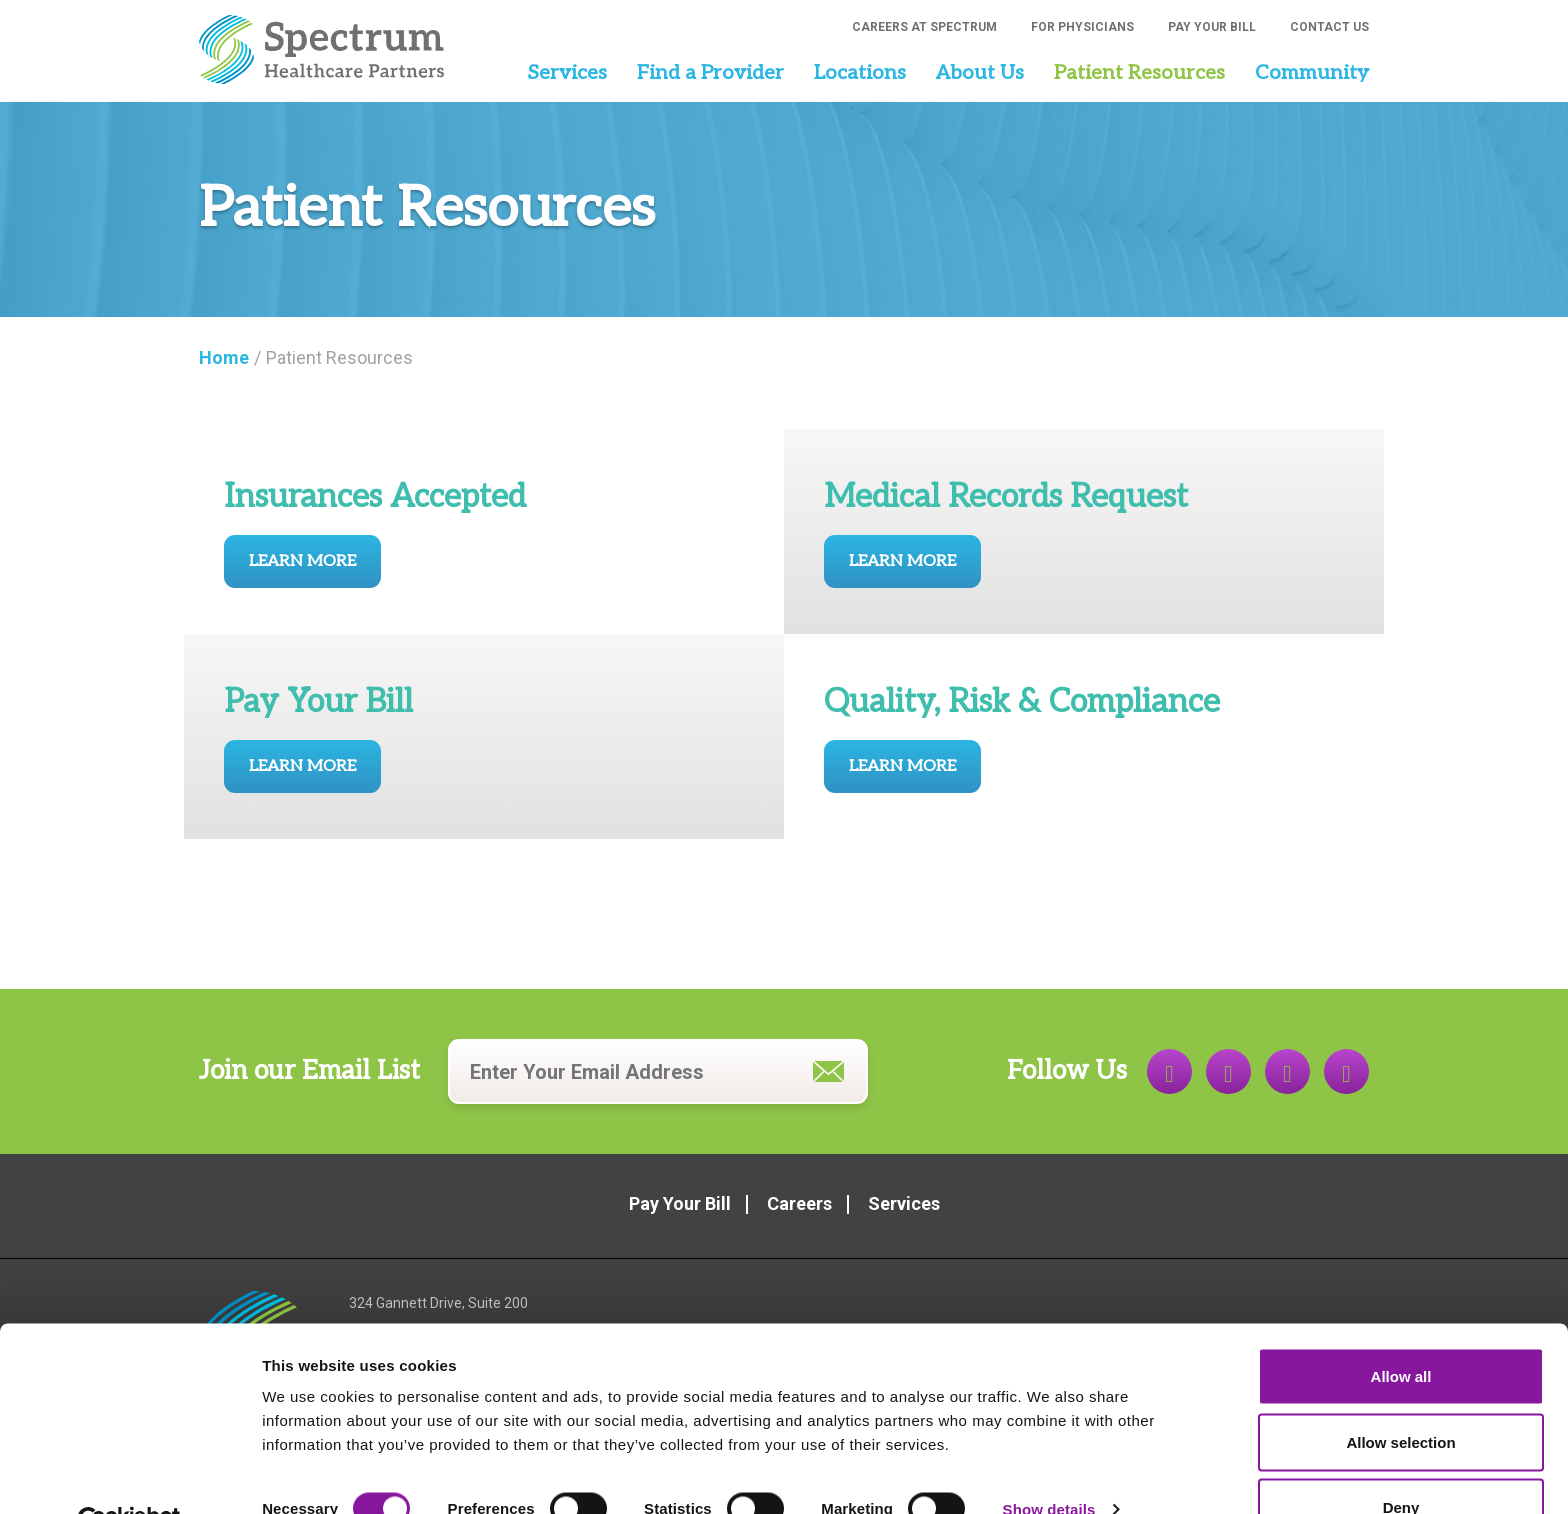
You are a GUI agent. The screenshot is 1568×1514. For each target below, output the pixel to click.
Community (1312, 73)
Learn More (302, 561)
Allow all (1401, 1329)
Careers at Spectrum (924, 27)
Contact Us (1329, 27)
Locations (860, 73)
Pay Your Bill (1212, 27)
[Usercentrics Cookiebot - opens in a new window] (129, 1475)
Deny (1401, 1460)
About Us (980, 73)
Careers (799, 1203)
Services (567, 73)
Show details (1049, 1462)
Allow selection (1400, 1395)
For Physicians (1082, 27)
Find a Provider (710, 73)
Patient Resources (1139, 73)
